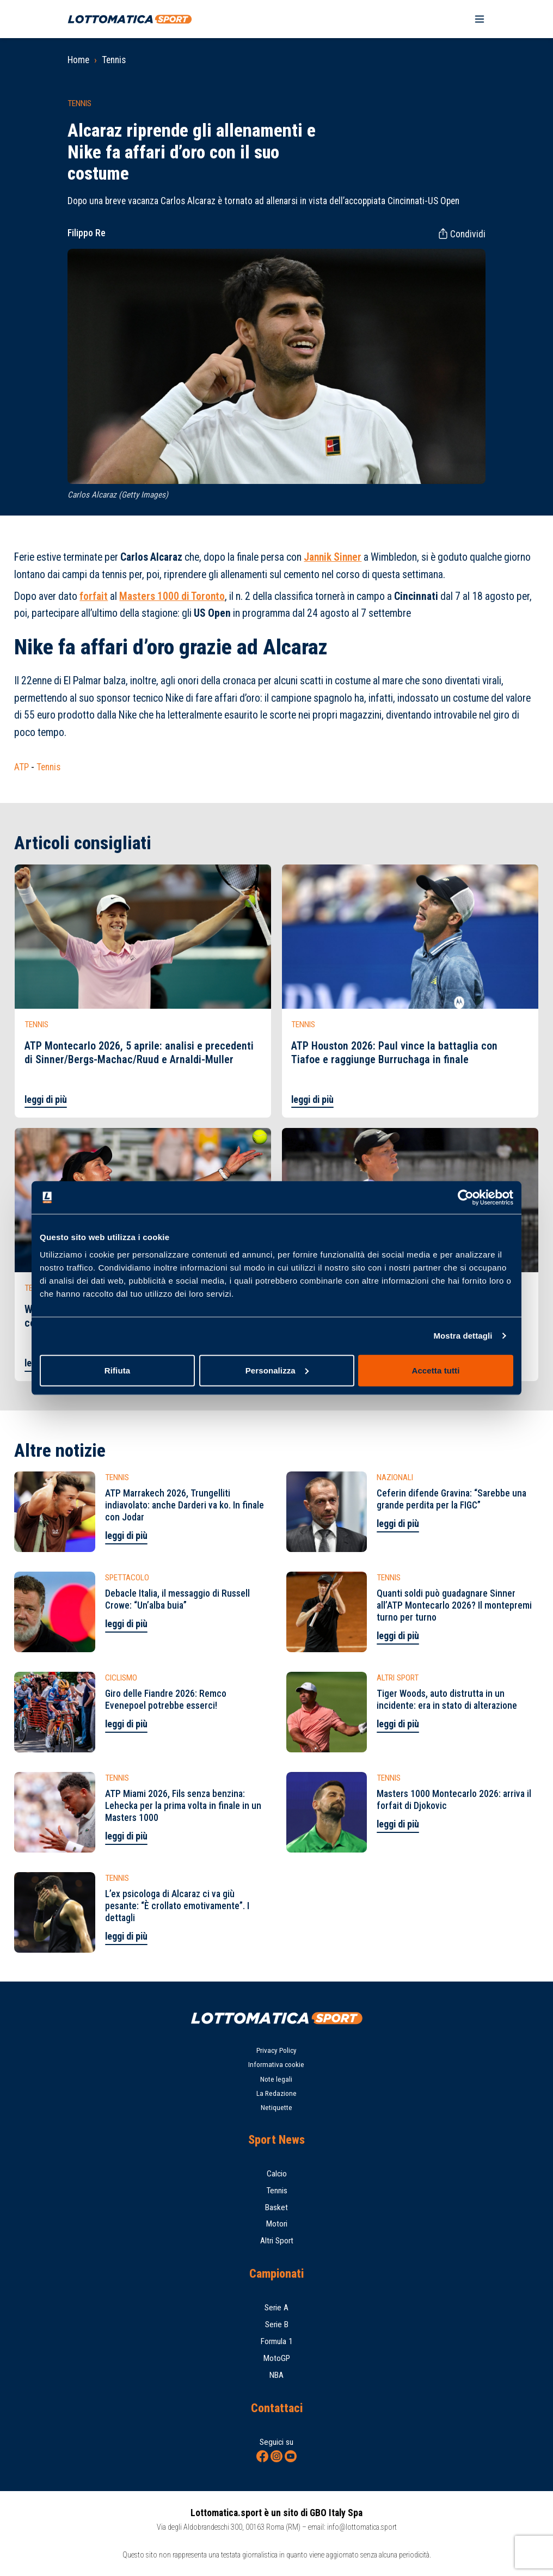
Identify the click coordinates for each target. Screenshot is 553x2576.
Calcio (277, 2174)
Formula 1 (277, 2341)
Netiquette (276, 2107)
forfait (93, 596)
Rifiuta (117, 1370)
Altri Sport (276, 2241)
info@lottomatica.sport (362, 2527)
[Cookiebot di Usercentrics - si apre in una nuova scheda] (465, 1197)
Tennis (114, 59)
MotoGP (276, 2358)
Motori (276, 2224)
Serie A (276, 2308)
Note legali (276, 2079)
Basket (276, 2207)
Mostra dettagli (462, 1335)
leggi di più (45, 1099)
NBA (276, 2375)
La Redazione (276, 2093)
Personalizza (277, 1370)
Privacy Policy (276, 2050)
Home (78, 59)
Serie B (276, 2324)
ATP (21, 767)
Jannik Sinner (332, 557)
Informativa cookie (276, 2064)
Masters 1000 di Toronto (172, 596)
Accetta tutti (436, 1370)
